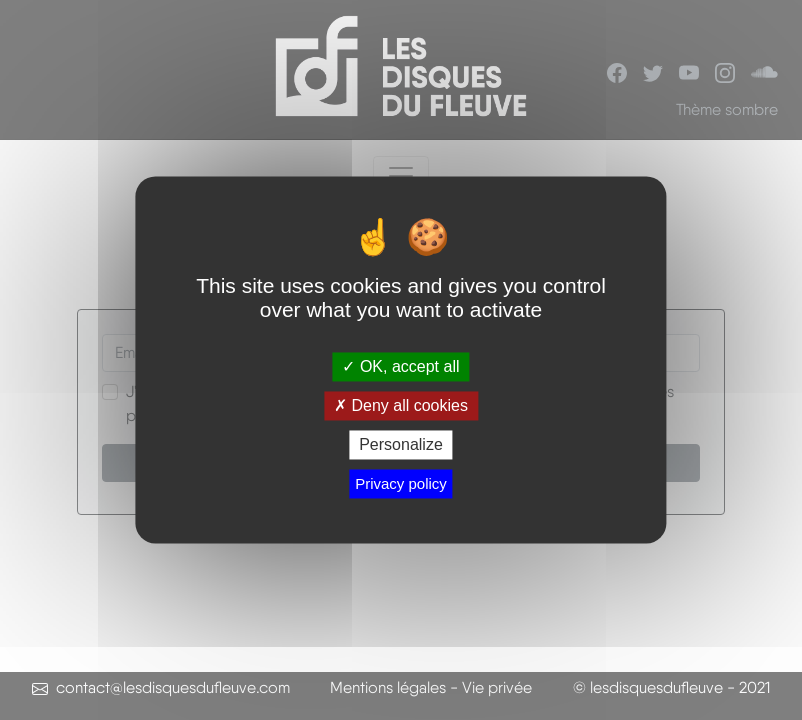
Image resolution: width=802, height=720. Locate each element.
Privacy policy (401, 484)
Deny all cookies (401, 405)
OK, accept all (400, 366)
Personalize (401, 444)
